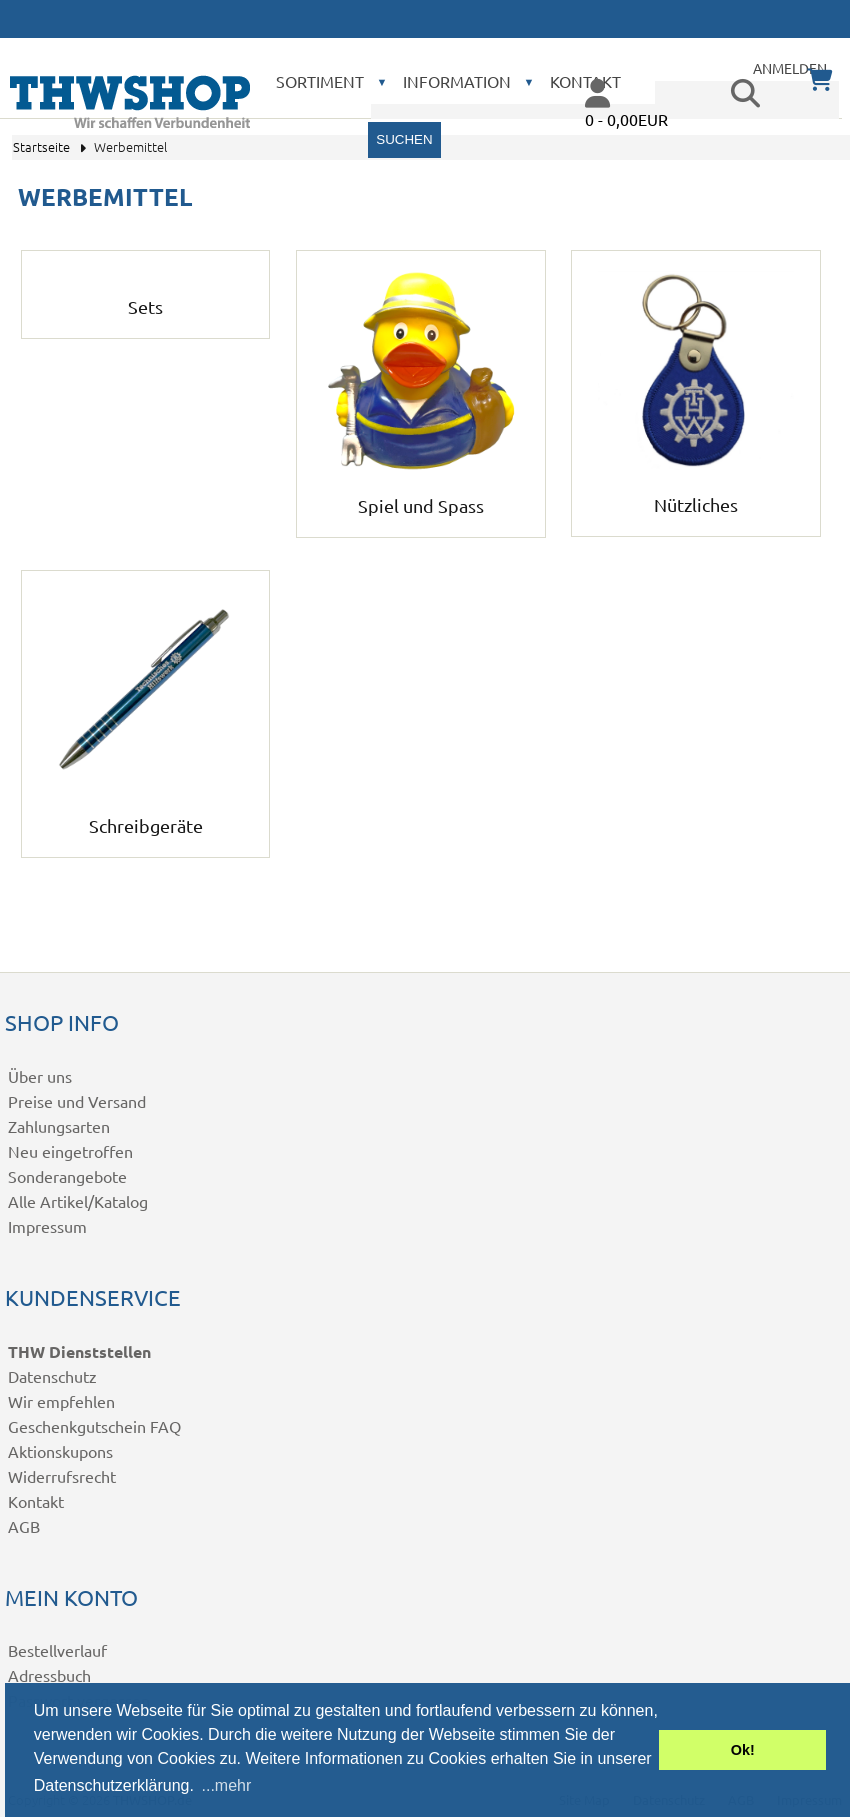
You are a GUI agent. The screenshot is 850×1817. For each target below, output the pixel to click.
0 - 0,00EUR (626, 119)
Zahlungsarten (59, 1126)
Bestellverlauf (57, 1650)
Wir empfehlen (61, 1401)
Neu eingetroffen (70, 1151)
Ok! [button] (743, 1750)
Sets (145, 295)
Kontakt (36, 1501)
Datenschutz (52, 1376)
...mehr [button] (227, 1785)
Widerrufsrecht (62, 1476)
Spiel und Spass (421, 494)
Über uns (40, 1076)
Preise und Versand (77, 1101)
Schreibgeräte (146, 814)
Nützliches (696, 493)
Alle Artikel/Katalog (78, 1201)
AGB (24, 1526)
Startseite (41, 146)
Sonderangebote (67, 1176)
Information (457, 81)
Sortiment (320, 81)
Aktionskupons (60, 1451)
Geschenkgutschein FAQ (94, 1426)
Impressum (47, 1226)
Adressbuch (49, 1675)
